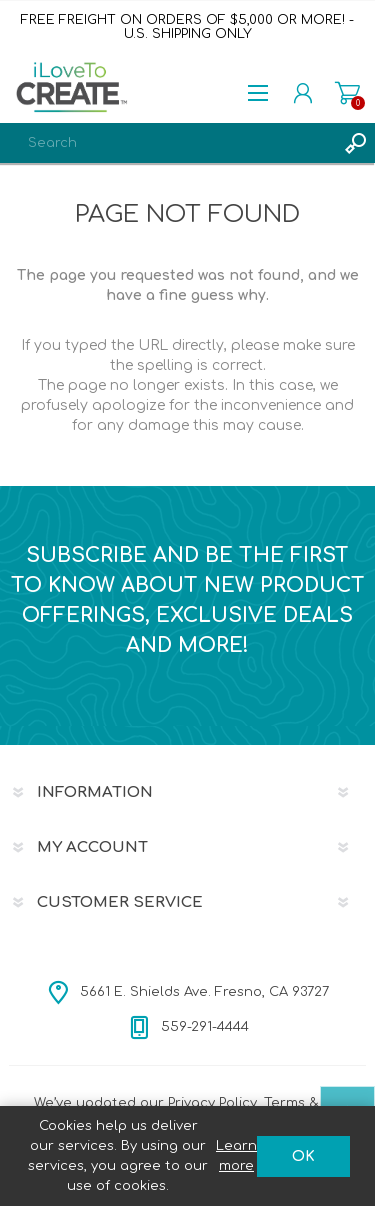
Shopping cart (347, 93)
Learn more (236, 1156)
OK (303, 1156)
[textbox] (167, 143)
